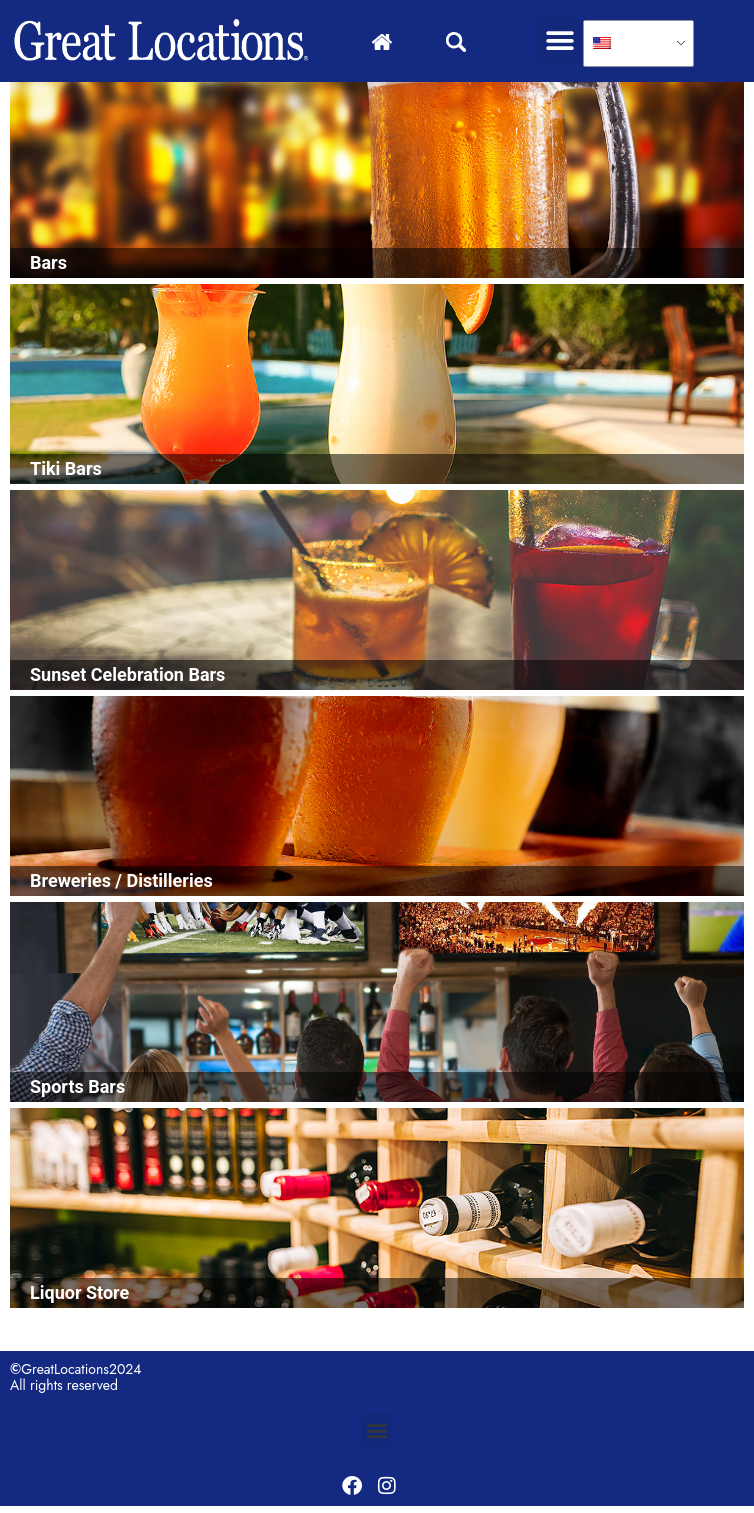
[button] (560, 40)
